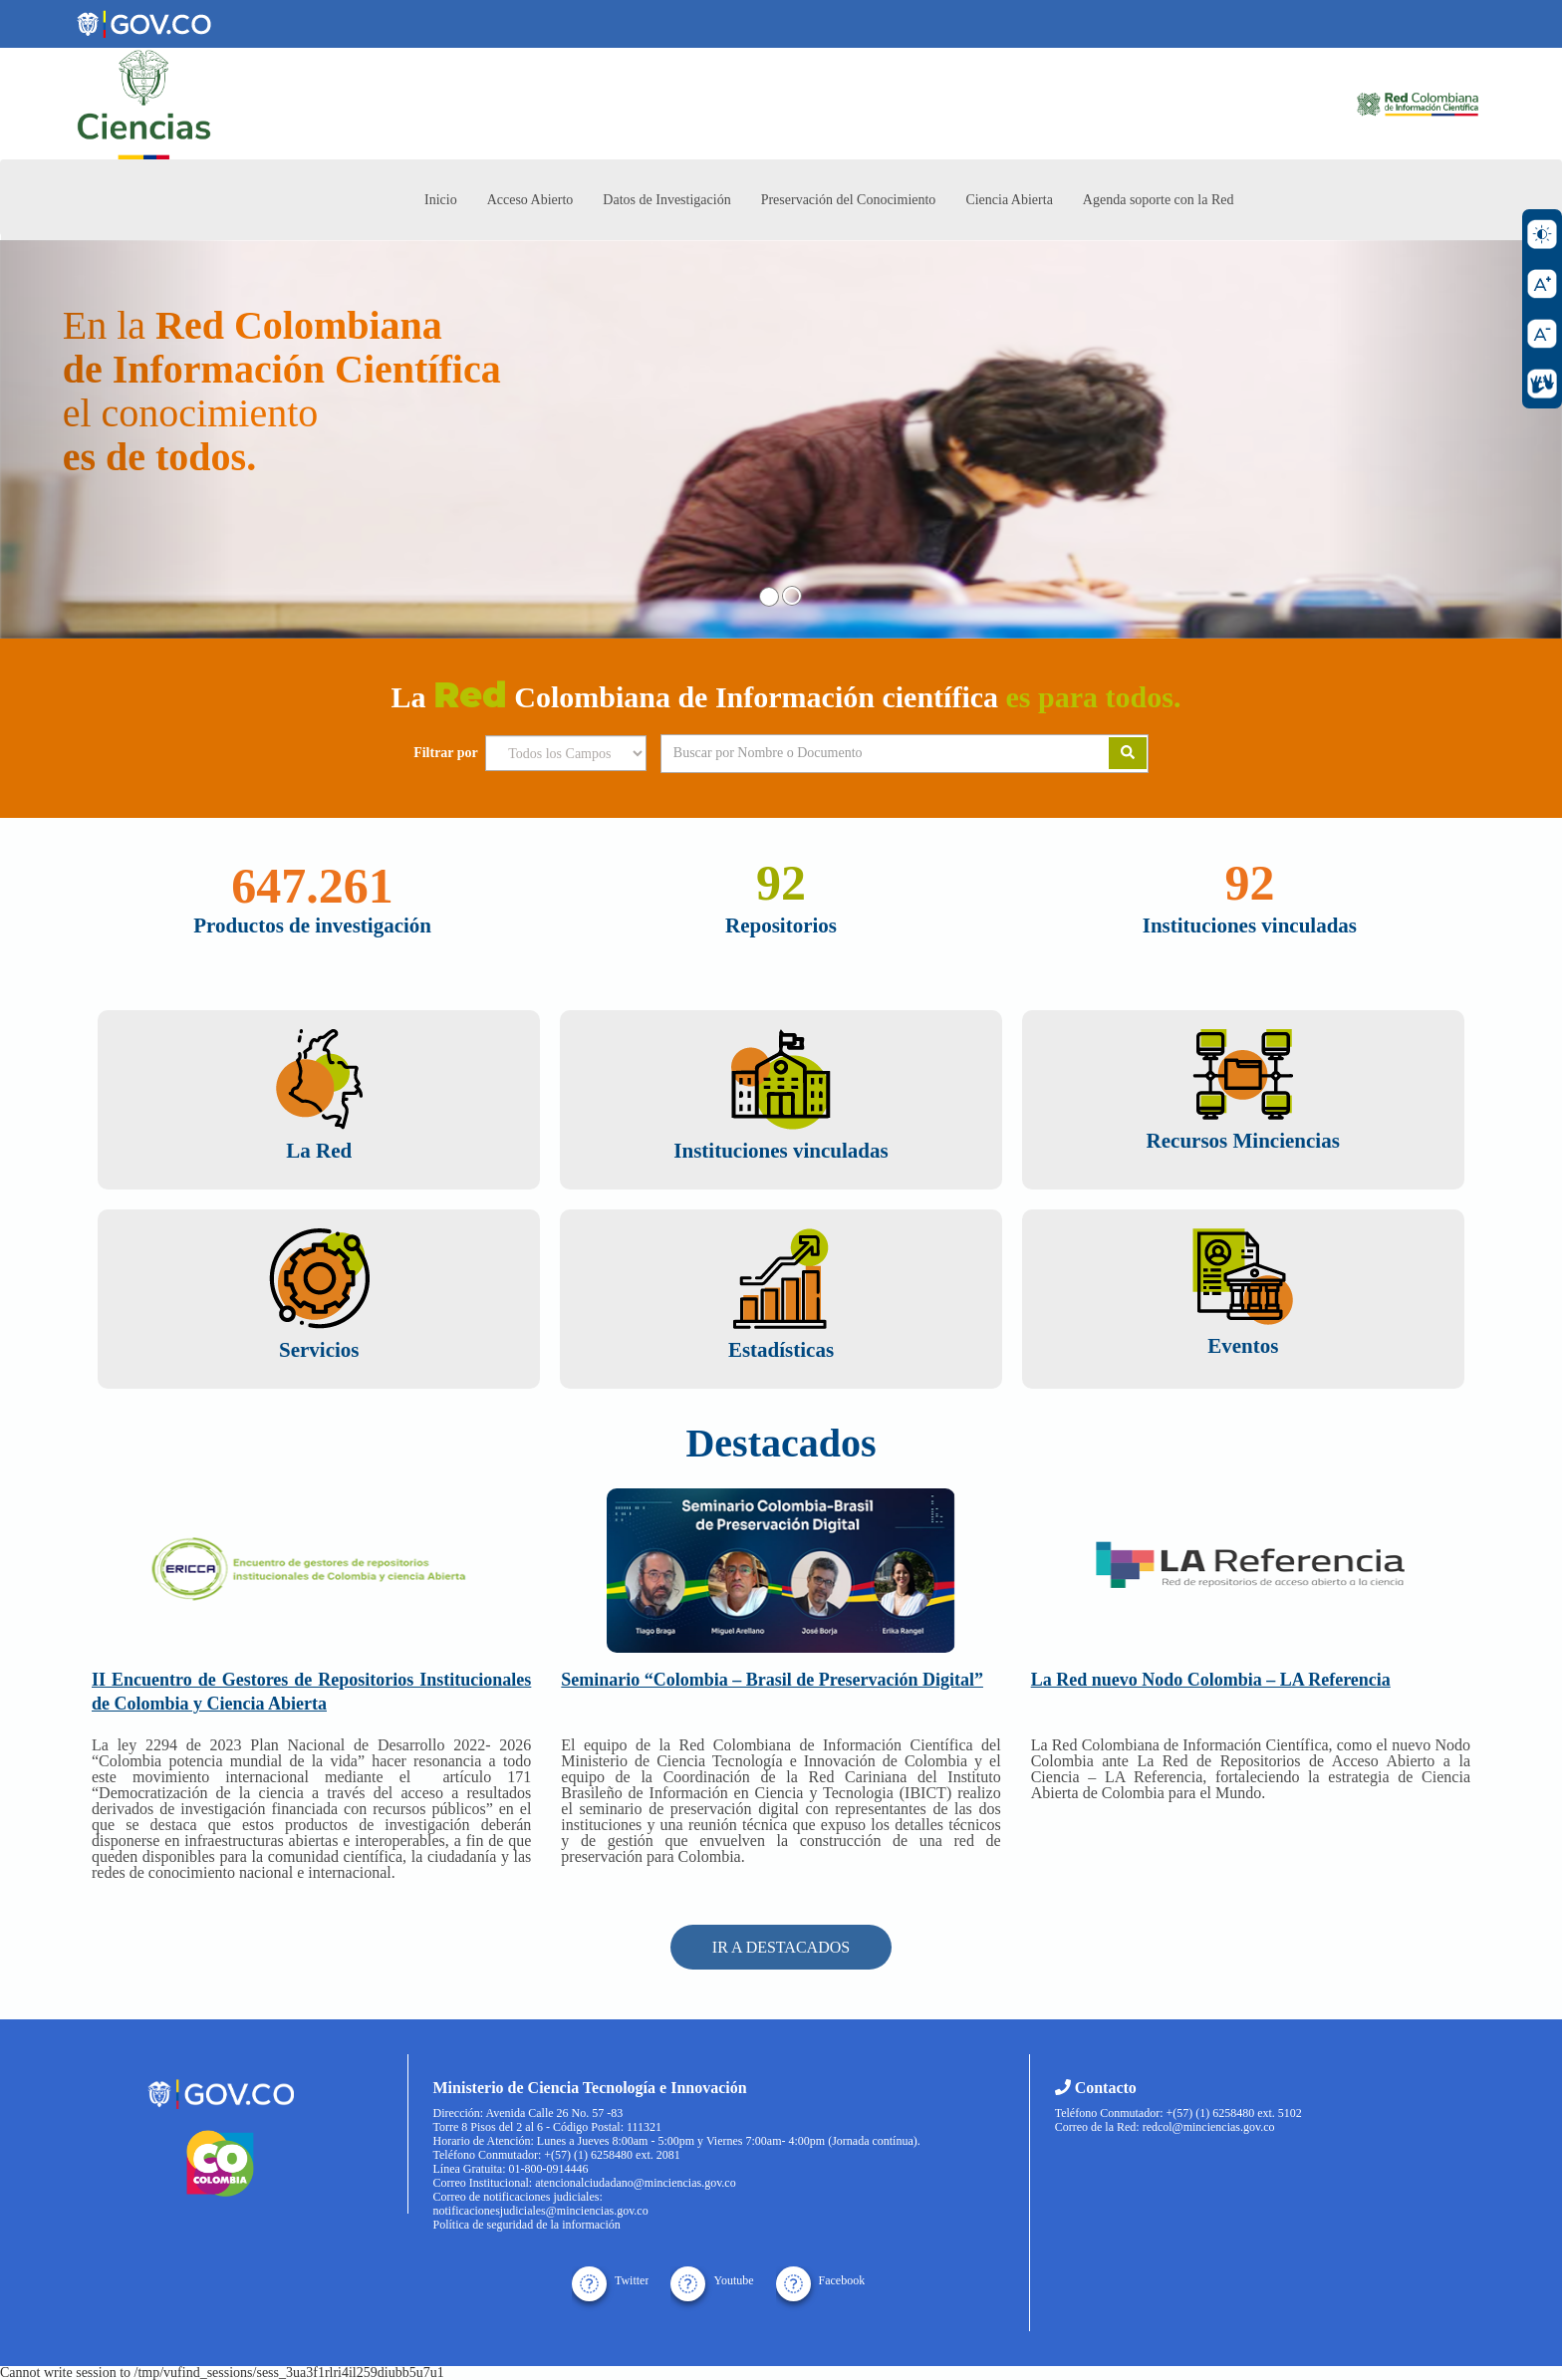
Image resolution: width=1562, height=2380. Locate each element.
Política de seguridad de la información (527, 2225)
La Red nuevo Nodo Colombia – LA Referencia (1211, 1680)
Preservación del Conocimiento (848, 199)
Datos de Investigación (666, 199)
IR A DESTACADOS (781, 1947)
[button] (117, 439)
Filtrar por (445, 753)
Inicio (440, 199)
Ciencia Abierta (1008, 199)
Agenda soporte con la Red (1158, 199)
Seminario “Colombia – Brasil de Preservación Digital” (772, 1680)
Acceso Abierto (530, 199)
